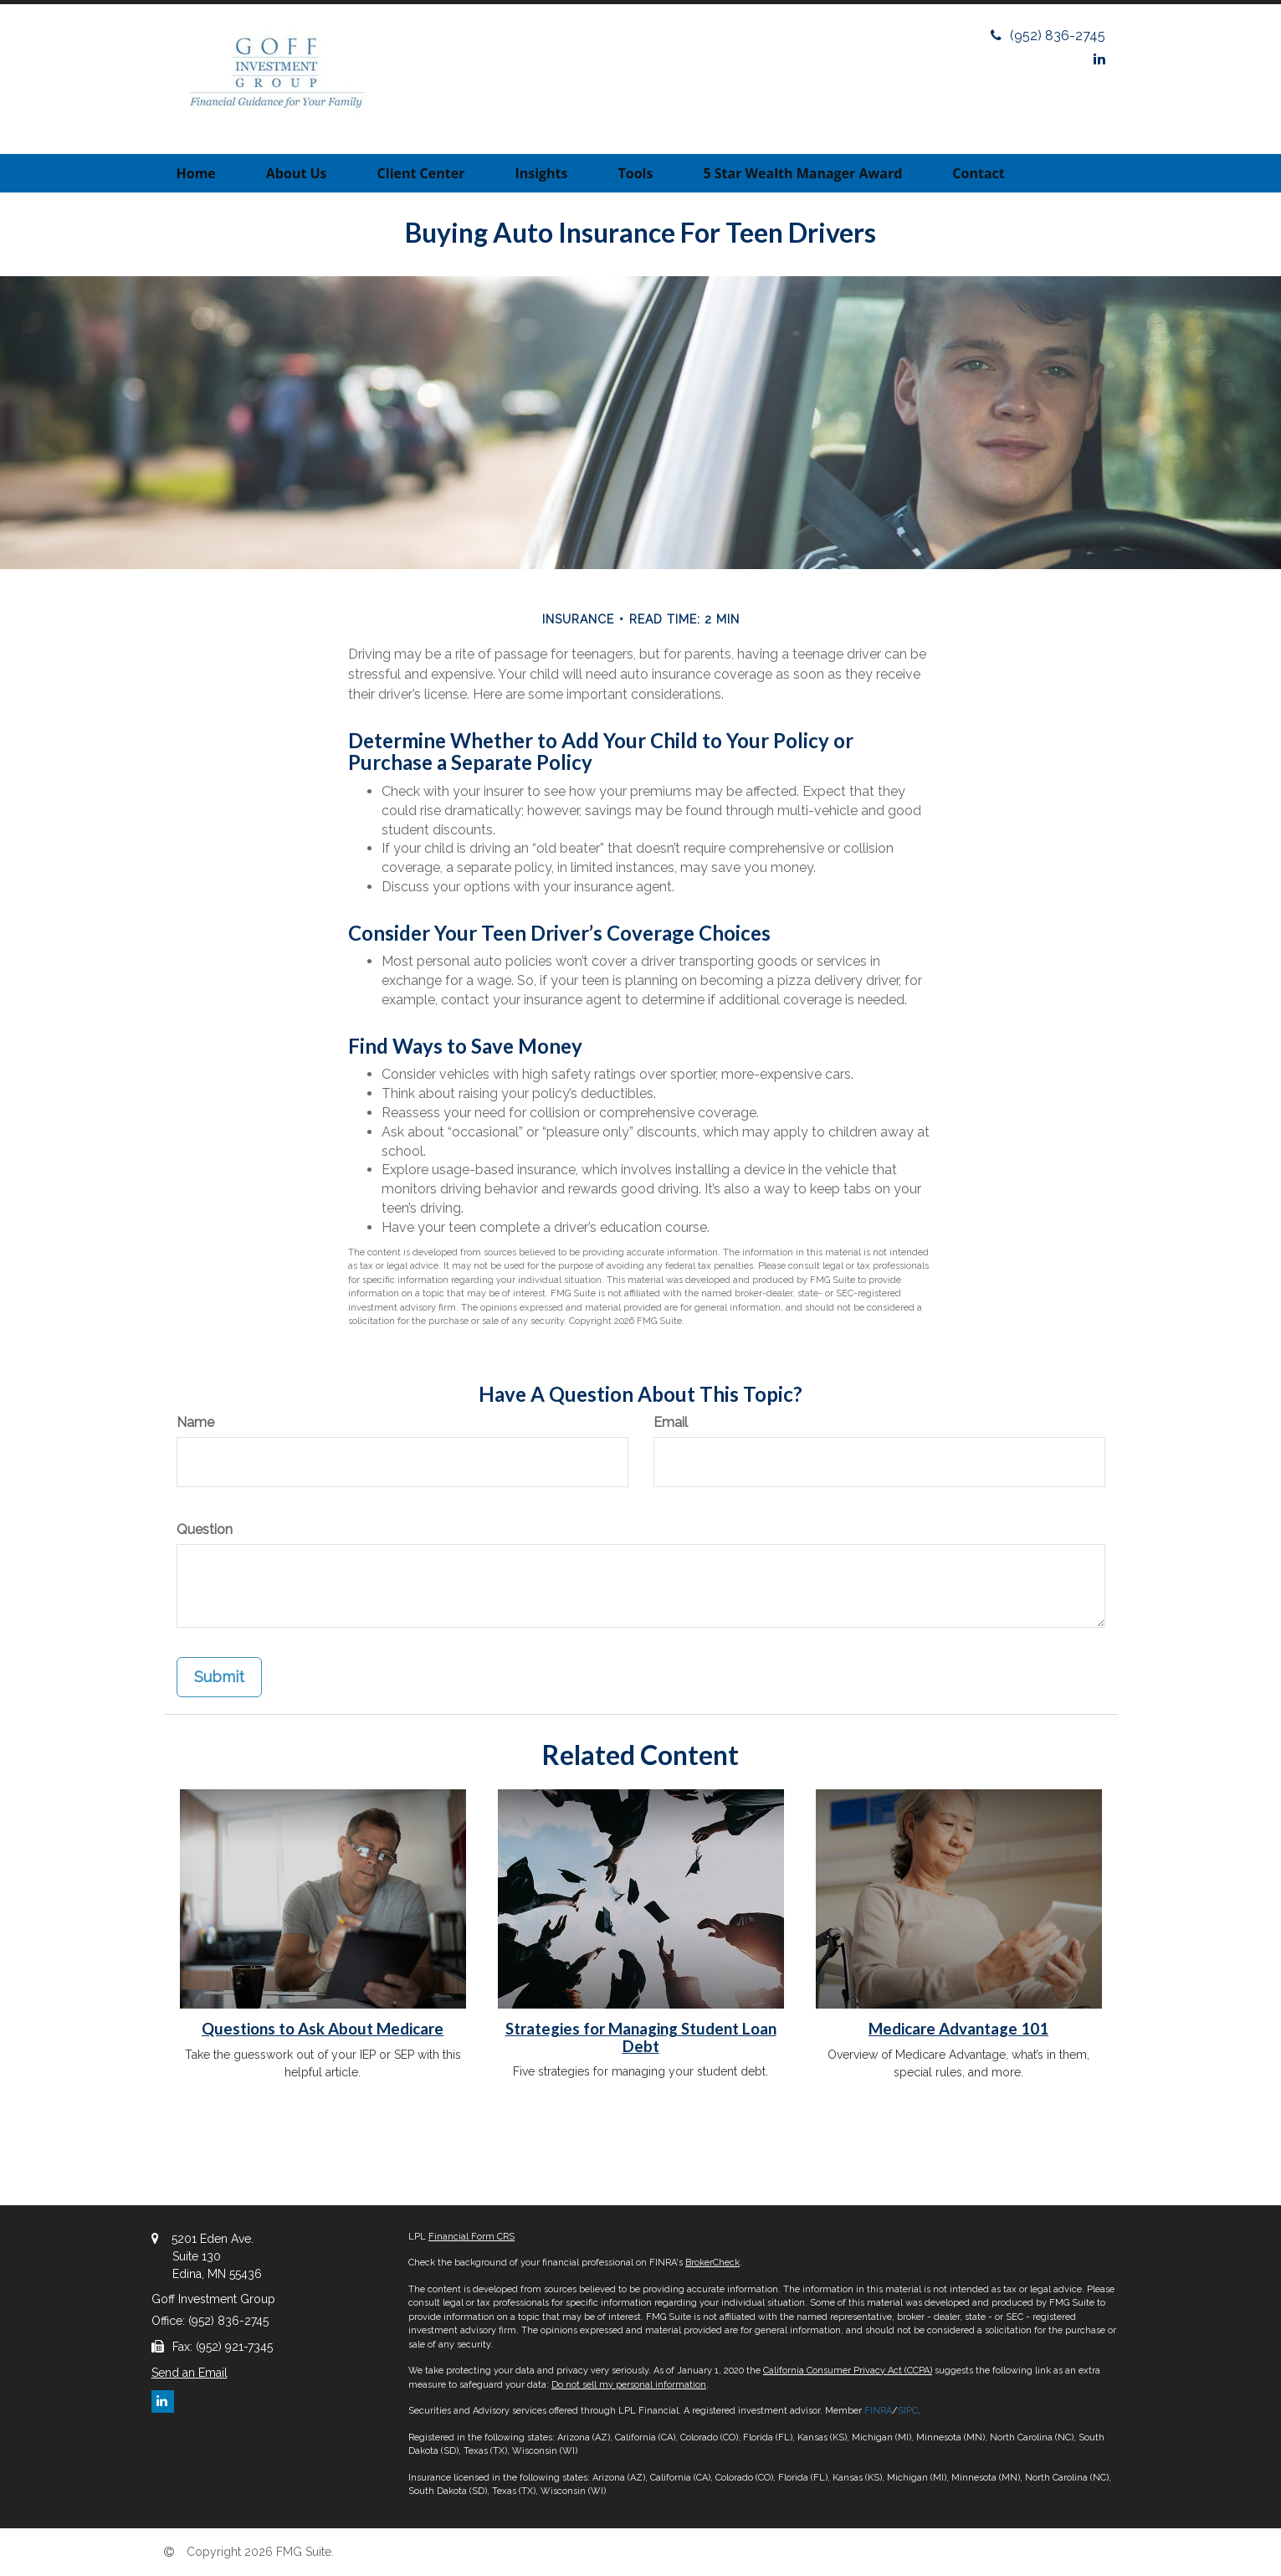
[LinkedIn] (1099, 59)
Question (205, 1529)
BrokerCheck (712, 2262)
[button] (296, 173)
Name (195, 1422)
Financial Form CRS (471, 2236)
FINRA (878, 2410)
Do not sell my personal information (628, 2384)
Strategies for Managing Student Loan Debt (640, 2037)
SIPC (908, 2410)
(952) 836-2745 (1048, 36)
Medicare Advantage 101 (958, 2028)
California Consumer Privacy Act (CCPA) (847, 2370)
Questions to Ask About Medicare (322, 2028)
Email (670, 1422)
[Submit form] (219, 1677)
